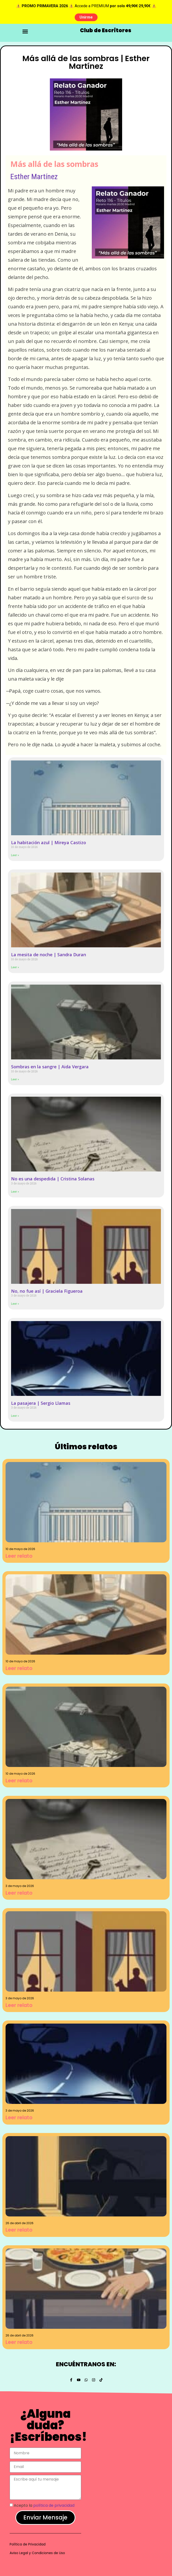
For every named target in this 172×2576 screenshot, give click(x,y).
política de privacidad (53, 2505)
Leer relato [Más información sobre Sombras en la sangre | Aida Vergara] (19, 1780)
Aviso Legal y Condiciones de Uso (37, 2553)
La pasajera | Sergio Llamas (40, 1403)
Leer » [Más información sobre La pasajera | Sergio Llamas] (15, 1416)
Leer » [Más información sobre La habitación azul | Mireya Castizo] (15, 855)
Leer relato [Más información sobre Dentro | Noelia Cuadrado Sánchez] (19, 2342)
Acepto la (44, 2505)
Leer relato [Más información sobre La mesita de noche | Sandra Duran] (19, 1668)
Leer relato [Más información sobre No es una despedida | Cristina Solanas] (19, 1892)
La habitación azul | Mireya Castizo (48, 842)
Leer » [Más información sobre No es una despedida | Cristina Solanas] (15, 1191)
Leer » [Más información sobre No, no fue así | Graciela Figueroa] (15, 1303)
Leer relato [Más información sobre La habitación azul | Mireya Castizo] (19, 1555)
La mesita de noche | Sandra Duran (48, 954)
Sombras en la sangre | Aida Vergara (50, 1067)
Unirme (86, 17)
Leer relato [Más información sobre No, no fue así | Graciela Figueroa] (19, 2005)
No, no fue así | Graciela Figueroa (47, 1291)
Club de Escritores (105, 30)
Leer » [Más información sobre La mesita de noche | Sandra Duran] (15, 967)
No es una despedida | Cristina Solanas (52, 1179)
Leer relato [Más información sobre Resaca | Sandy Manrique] (19, 2229)
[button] (25, 31)
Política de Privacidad (28, 2544)
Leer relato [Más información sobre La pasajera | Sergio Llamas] (19, 2117)
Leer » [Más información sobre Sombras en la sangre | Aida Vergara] (15, 1079)
